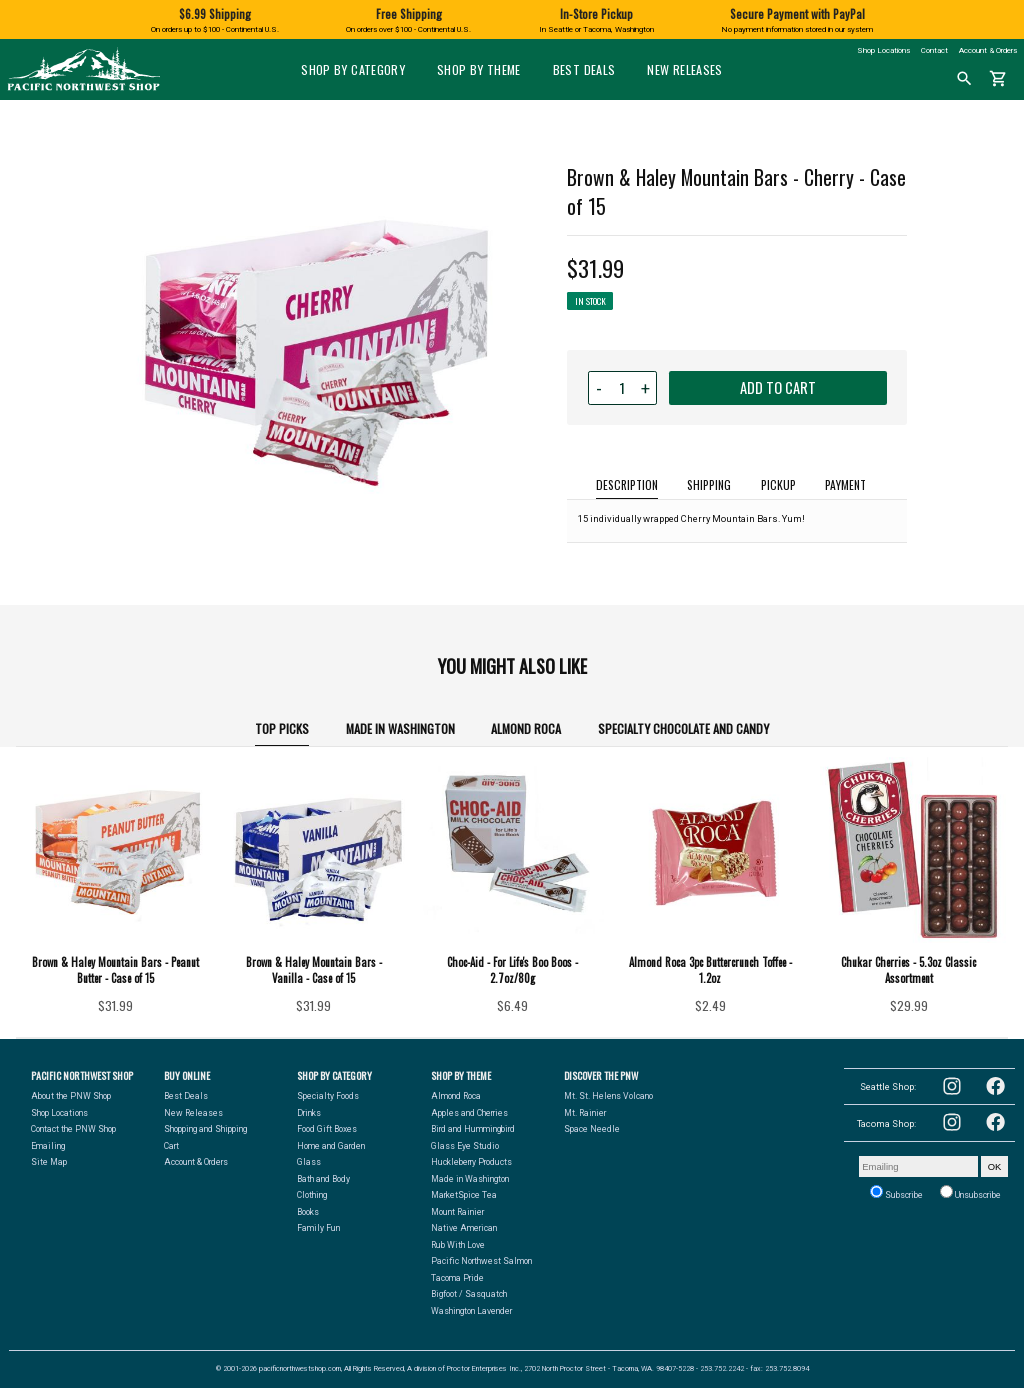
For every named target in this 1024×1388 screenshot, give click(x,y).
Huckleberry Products (471, 1162)
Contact (934, 50)
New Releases (684, 69)
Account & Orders (988, 50)
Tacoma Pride (457, 1278)
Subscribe (896, 1192)
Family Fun (318, 1228)
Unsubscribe (970, 1192)
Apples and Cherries (469, 1113)
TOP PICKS (282, 728)
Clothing (312, 1195)
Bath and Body (323, 1179)
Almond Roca (526, 728)
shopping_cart (998, 79)
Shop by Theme (479, 69)
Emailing (48, 1146)
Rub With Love (458, 1245)
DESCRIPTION (627, 484)
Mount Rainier (457, 1212)
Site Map (49, 1162)
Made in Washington (400, 728)
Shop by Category (353, 69)
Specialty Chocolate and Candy (683, 728)
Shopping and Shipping (205, 1129)
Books (308, 1212)
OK (995, 1166)
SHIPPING (709, 484)
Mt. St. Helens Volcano (608, 1096)
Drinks (309, 1113)
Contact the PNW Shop (73, 1129)
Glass (309, 1162)
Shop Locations (883, 50)
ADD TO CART (778, 387)
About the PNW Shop (71, 1096)
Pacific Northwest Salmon (481, 1261)
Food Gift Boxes (327, 1129)
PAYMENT (845, 484)
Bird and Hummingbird (473, 1129)
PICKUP (778, 484)
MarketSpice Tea (464, 1195)
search (964, 79)
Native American (464, 1228)
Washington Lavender (471, 1311)
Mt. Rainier (585, 1113)
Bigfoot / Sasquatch (469, 1294)
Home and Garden (331, 1146)
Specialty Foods (328, 1096)
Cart (171, 1146)
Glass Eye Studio (465, 1146)
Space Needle (592, 1129)
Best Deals (584, 69)
